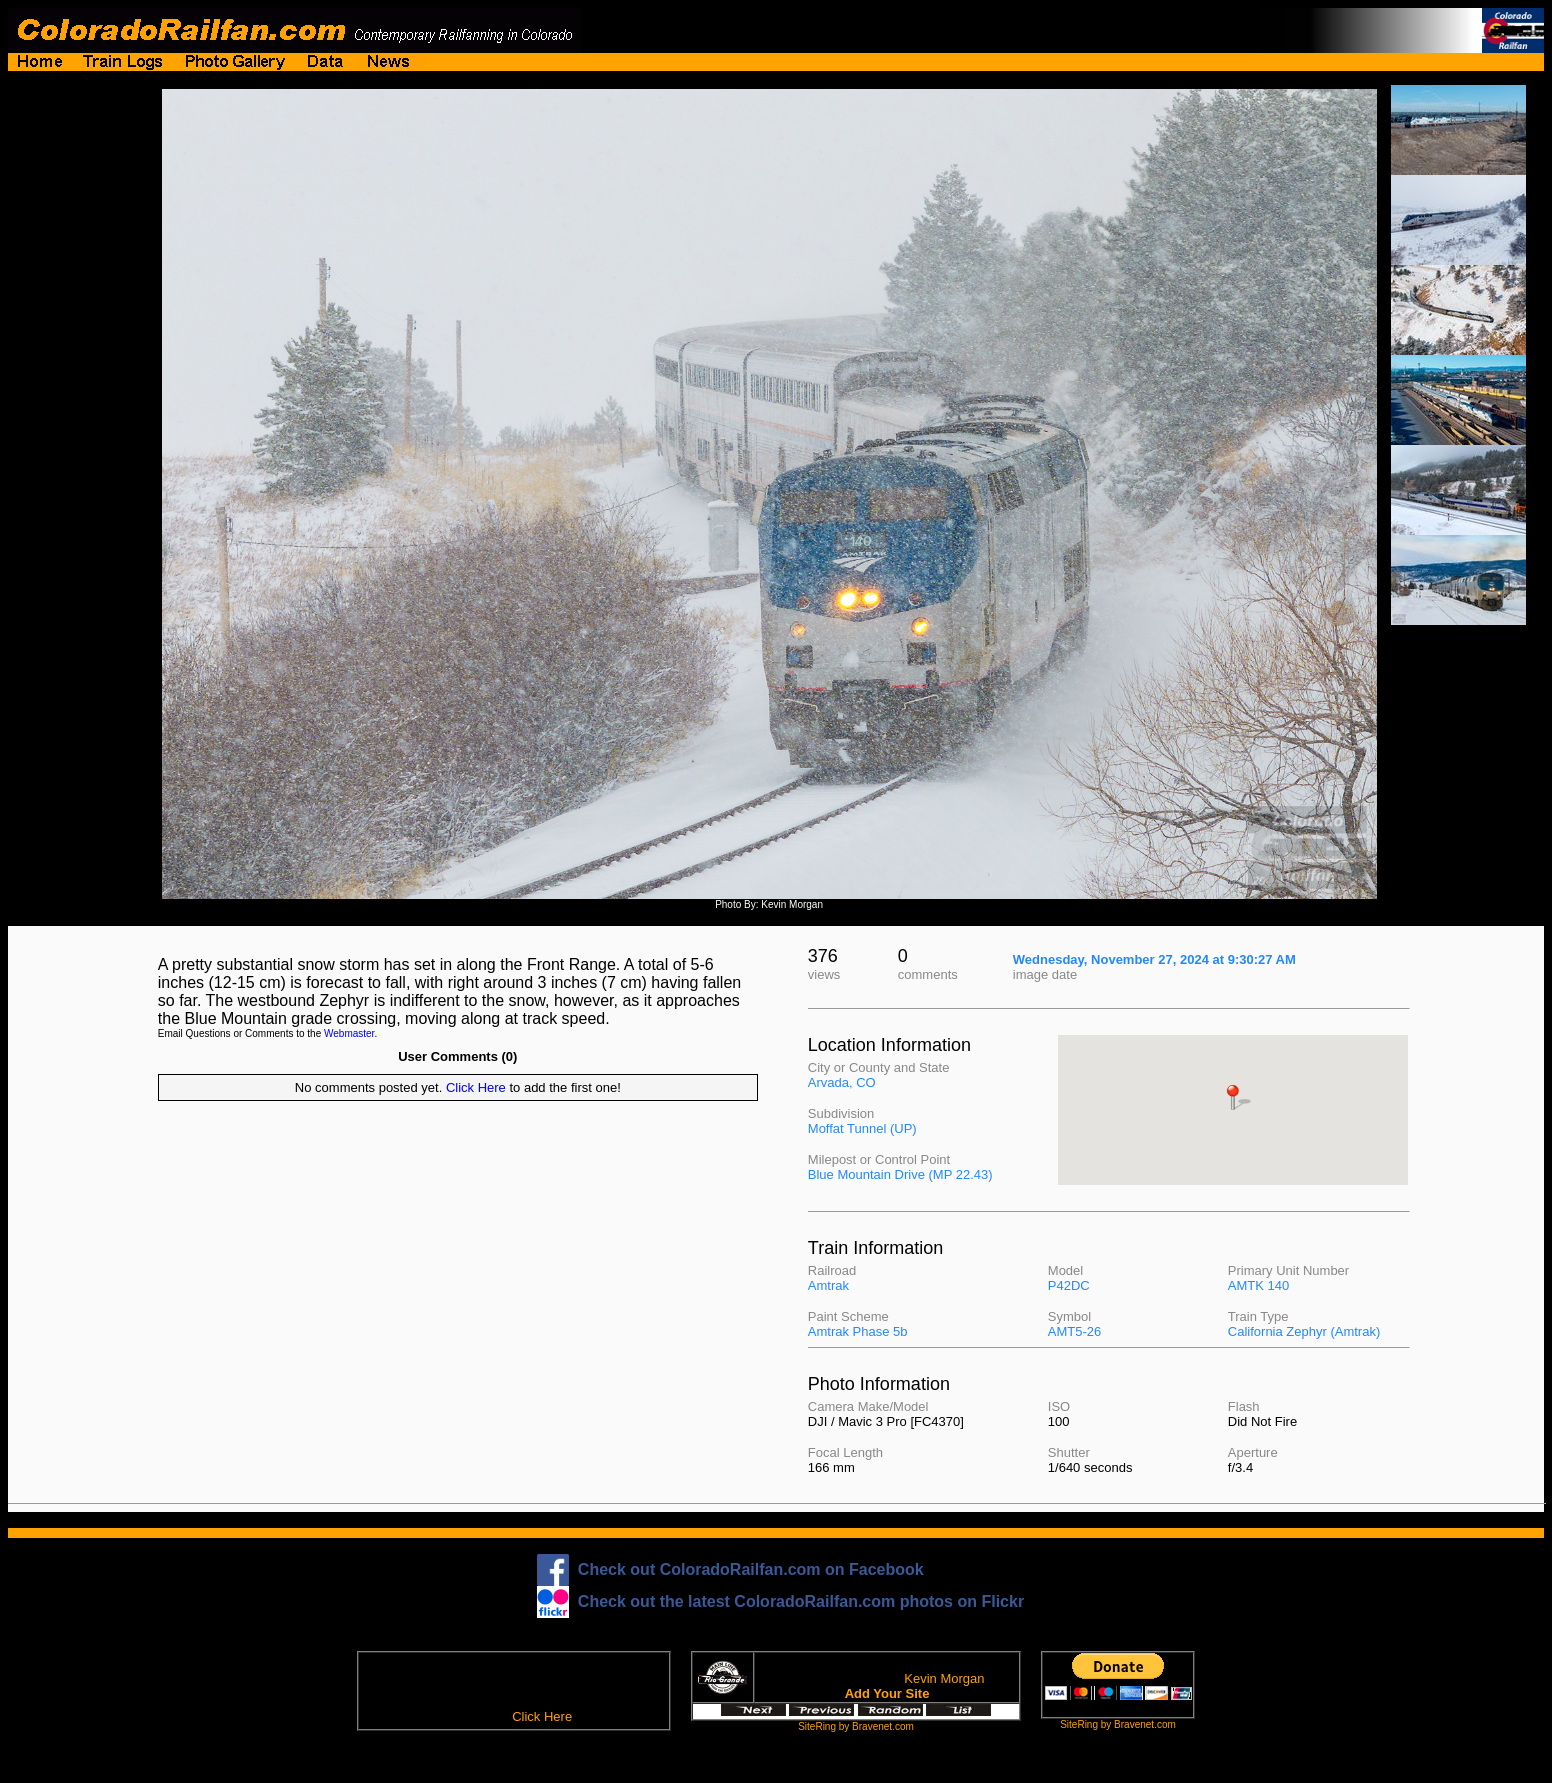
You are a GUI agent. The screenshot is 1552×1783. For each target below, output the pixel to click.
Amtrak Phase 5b (858, 1331)
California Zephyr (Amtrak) (1304, 1331)
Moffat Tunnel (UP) (862, 1128)
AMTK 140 (1258, 1285)
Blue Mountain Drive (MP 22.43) (900, 1174)
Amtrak (828, 1285)
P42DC (1069, 1285)
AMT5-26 (1074, 1331)
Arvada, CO (842, 1082)
